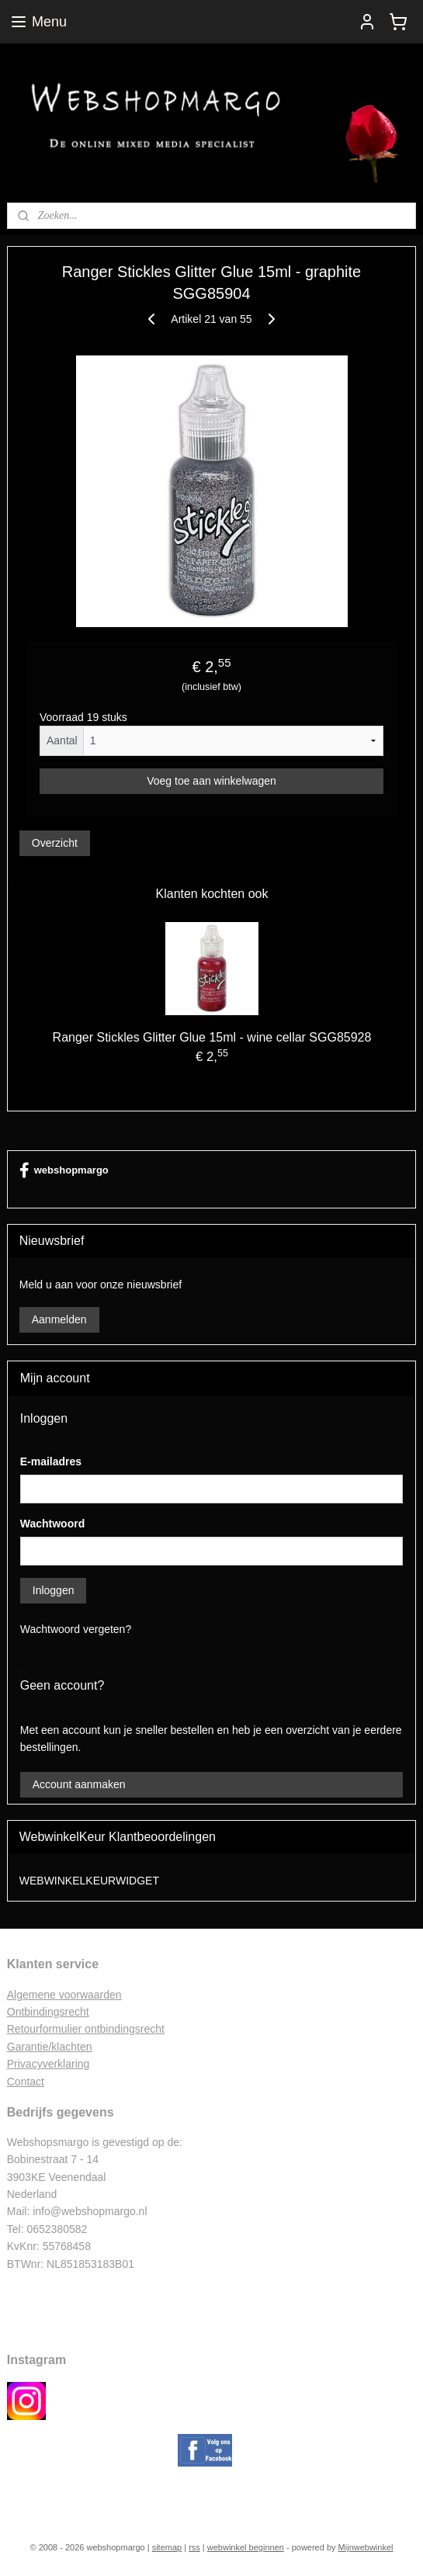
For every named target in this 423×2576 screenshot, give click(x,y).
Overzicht (55, 843)
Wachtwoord (52, 1523)
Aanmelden (59, 1319)
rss (194, 2547)
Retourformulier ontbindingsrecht (86, 2029)
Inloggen (54, 1590)
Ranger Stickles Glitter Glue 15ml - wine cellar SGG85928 (212, 1037)
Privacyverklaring (48, 2064)
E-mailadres (50, 1461)
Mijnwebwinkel (366, 2547)
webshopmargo (64, 1170)
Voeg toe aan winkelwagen (211, 781)
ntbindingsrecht (52, 2012)
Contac (24, 2081)
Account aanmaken (79, 1784)
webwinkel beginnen (245, 2547)
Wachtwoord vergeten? (75, 1629)
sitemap (167, 2547)
